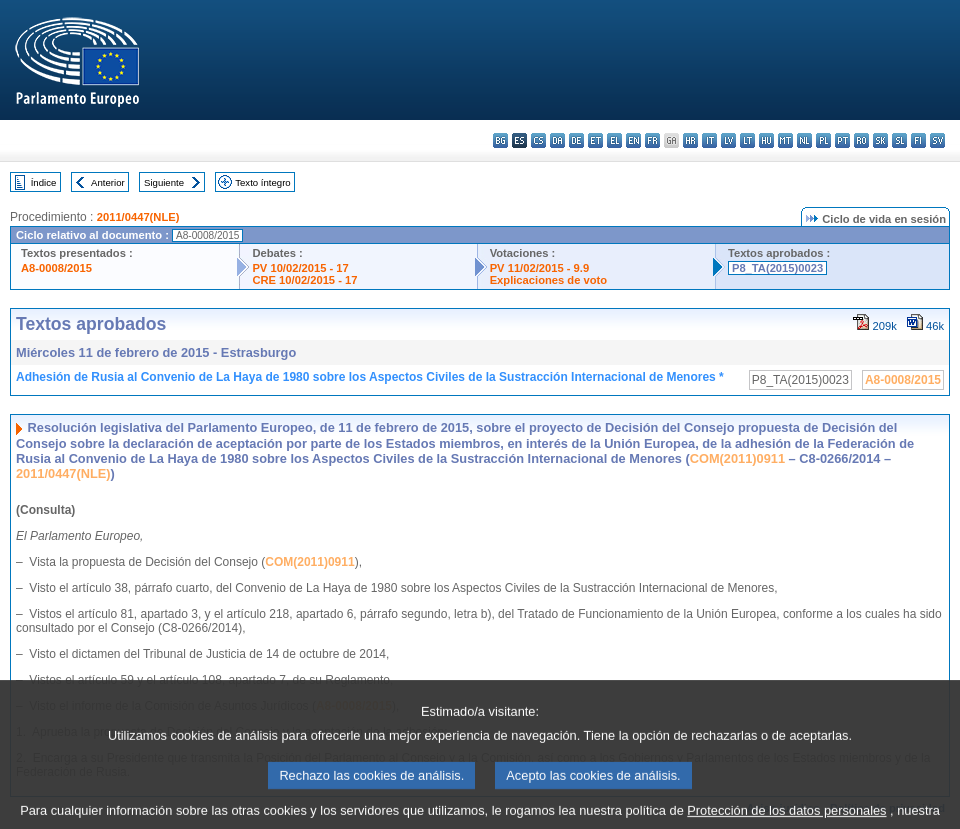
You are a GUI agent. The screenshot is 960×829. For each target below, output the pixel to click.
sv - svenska (937, 140)
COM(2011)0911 (737, 458)
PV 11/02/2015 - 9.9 (540, 268)
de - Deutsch (576, 140)
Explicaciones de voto (549, 280)
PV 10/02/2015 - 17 (300, 268)
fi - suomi (918, 140)
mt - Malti (785, 140)
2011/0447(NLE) (138, 217)
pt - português (842, 140)
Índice (44, 182)
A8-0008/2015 (56, 268)
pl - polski (823, 140)
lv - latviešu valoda (728, 140)
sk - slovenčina (880, 140)
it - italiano (709, 140)
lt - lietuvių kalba (747, 140)
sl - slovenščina (899, 140)
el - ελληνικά (614, 140)
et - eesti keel (595, 140)
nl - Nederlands (804, 140)
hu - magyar (766, 140)
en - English (633, 140)
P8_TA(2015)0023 (777, 268)
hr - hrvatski (690, 140)
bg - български (500, 140)
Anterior (108, 182)
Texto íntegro (262, 182)
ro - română (861, 140)
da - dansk (557, 140)
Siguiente (164, 182)
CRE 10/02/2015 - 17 (304, 280)
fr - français (652, 140)
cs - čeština (538, 140)
